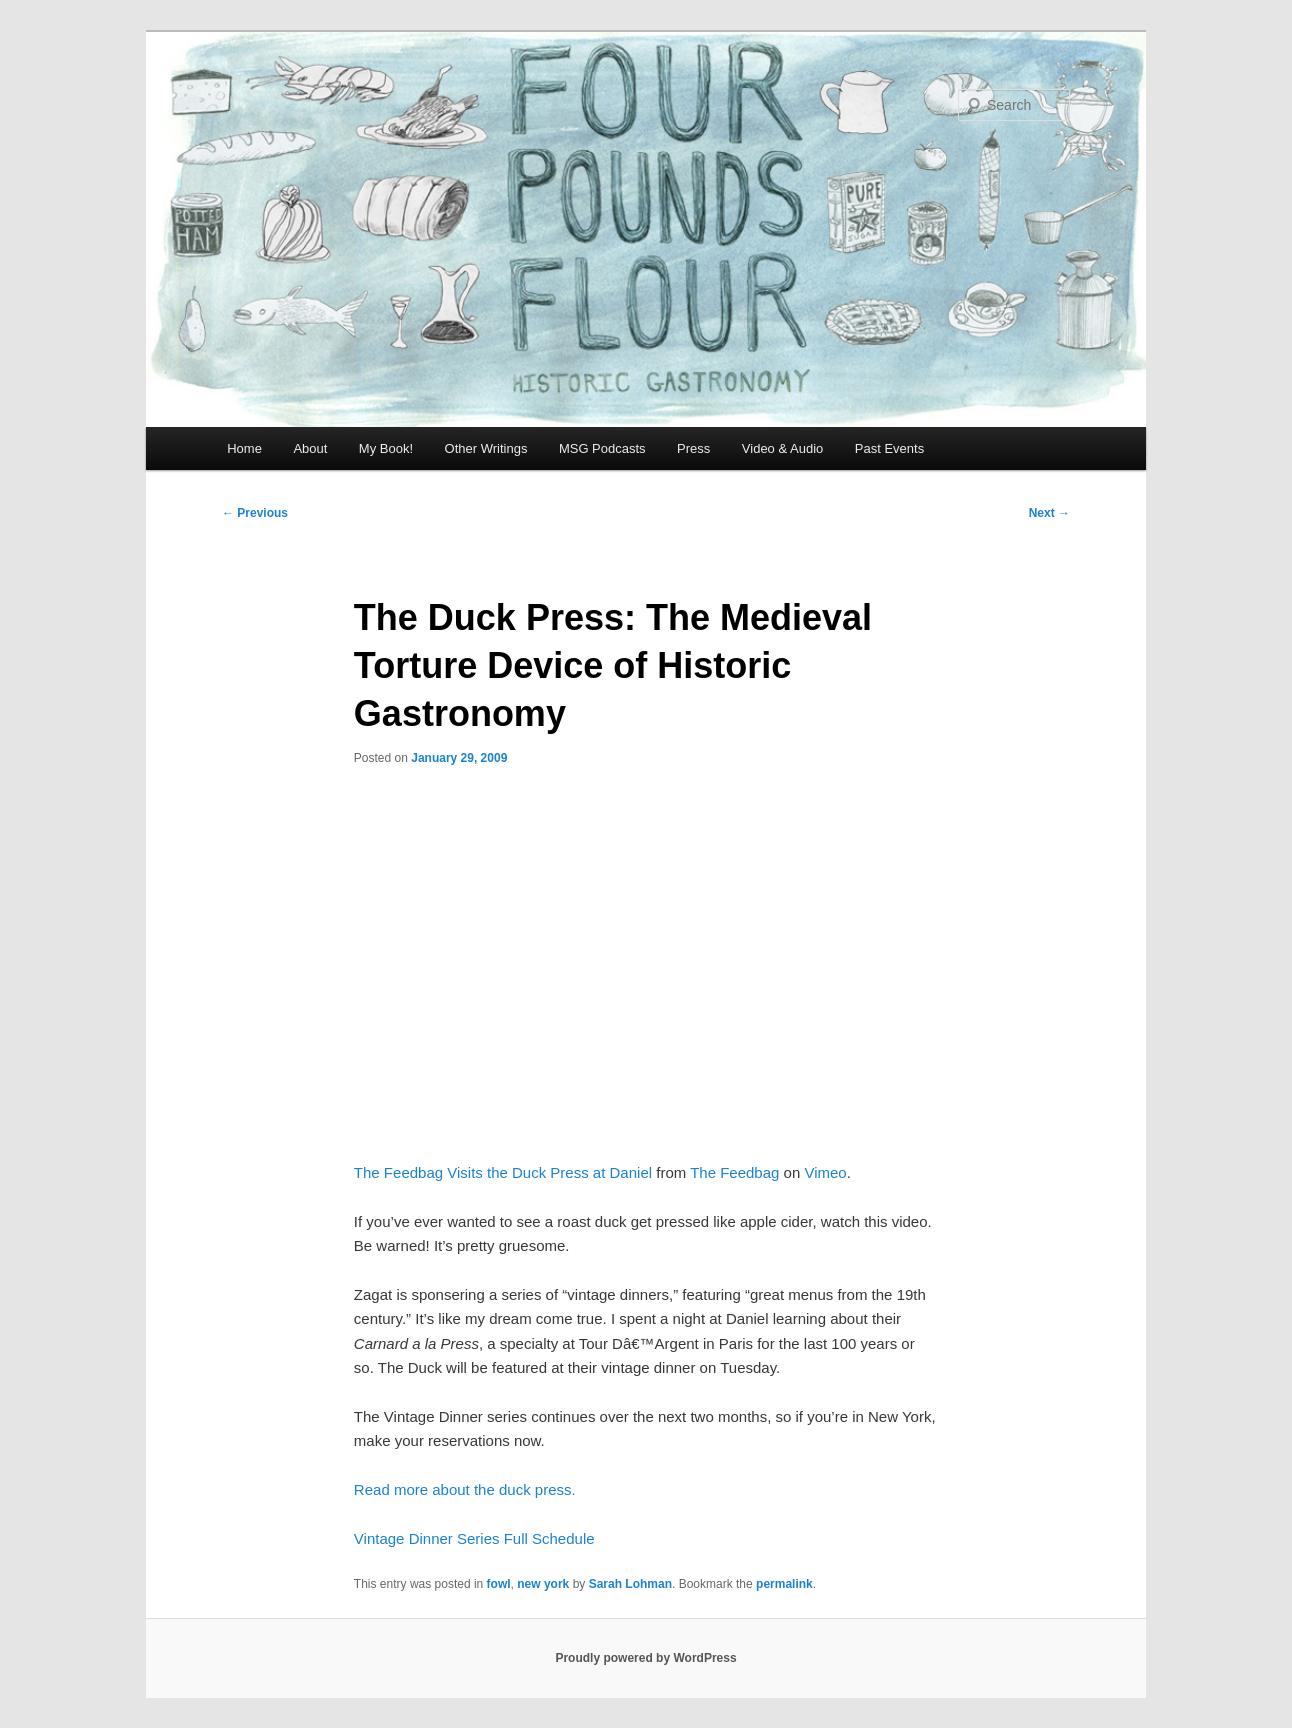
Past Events (889, 448)
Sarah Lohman (630, 1584)
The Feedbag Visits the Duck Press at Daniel (503, 1172)
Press (693, 448)
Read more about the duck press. (465, 1489)
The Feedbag (734, 1172)
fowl (499, 1584)
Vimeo (825, 1172)
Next (1049, 513)
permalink (784, 1584)
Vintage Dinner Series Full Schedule (474, 1538)
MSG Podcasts (602, 448)
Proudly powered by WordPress (645, 1658)
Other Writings (486, 448)
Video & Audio (782, 448)
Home (244, 448)
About (310, 448)
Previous (255, 513)
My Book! (386, 448)
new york (543, 1584)
